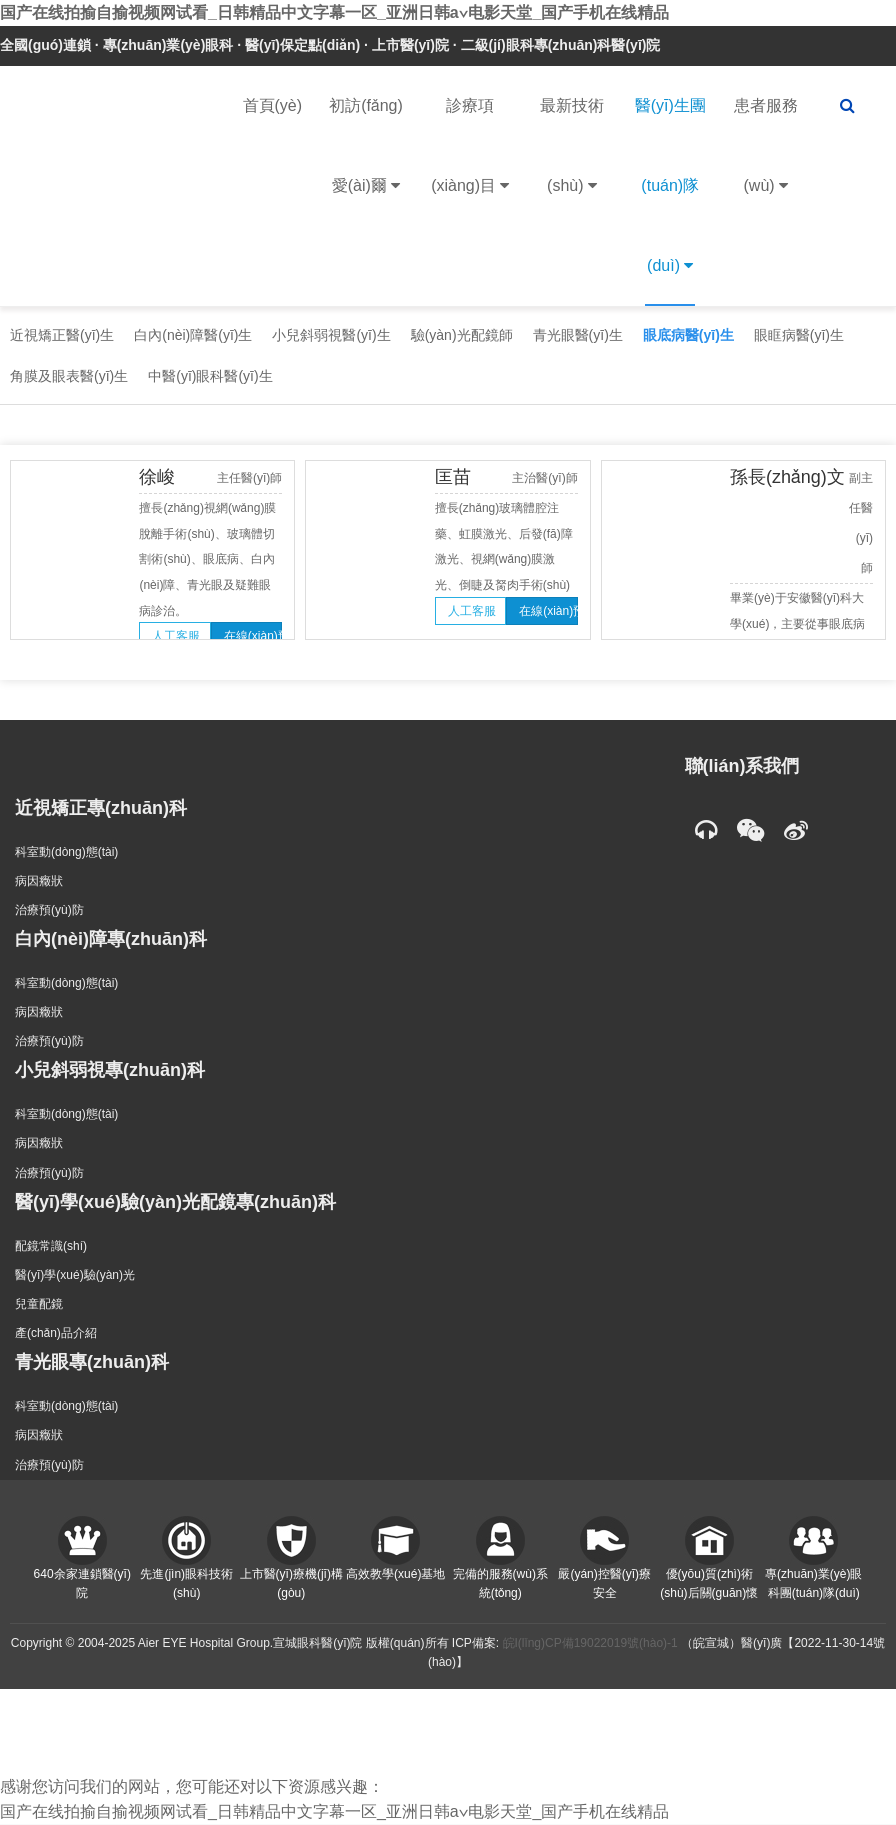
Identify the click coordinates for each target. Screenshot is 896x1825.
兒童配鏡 (39, 1304)
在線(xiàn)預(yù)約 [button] (253, 636)
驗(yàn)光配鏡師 (462, 335)
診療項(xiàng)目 (470, 161)
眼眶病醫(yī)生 (799, 335)
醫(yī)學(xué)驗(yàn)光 (75, 1275)
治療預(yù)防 (49, 910)
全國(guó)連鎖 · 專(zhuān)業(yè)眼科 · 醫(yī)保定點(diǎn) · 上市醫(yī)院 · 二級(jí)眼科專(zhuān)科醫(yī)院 (330, 45)
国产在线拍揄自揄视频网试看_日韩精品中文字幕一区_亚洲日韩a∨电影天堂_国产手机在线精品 (334, 12)
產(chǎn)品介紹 (56, 1333)
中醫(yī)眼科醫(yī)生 (210, 376)
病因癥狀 (39, 881)
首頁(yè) (273, 105)
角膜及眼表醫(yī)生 (69, 376)
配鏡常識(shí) (51, 1246)
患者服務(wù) (766, 161)
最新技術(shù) (572, 161)
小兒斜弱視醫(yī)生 (331, 335)
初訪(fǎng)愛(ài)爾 (366, 161)
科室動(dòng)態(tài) (66, 852)
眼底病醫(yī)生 (688, 335)
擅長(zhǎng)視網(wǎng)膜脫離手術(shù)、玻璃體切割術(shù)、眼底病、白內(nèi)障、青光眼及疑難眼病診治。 (207, 559)
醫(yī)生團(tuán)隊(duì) (670, 201)
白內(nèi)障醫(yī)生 (193, 335)
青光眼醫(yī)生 (578, 335)
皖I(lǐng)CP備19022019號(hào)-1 (590, 1643)
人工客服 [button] (176, 636)
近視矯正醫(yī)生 (62, 335)
